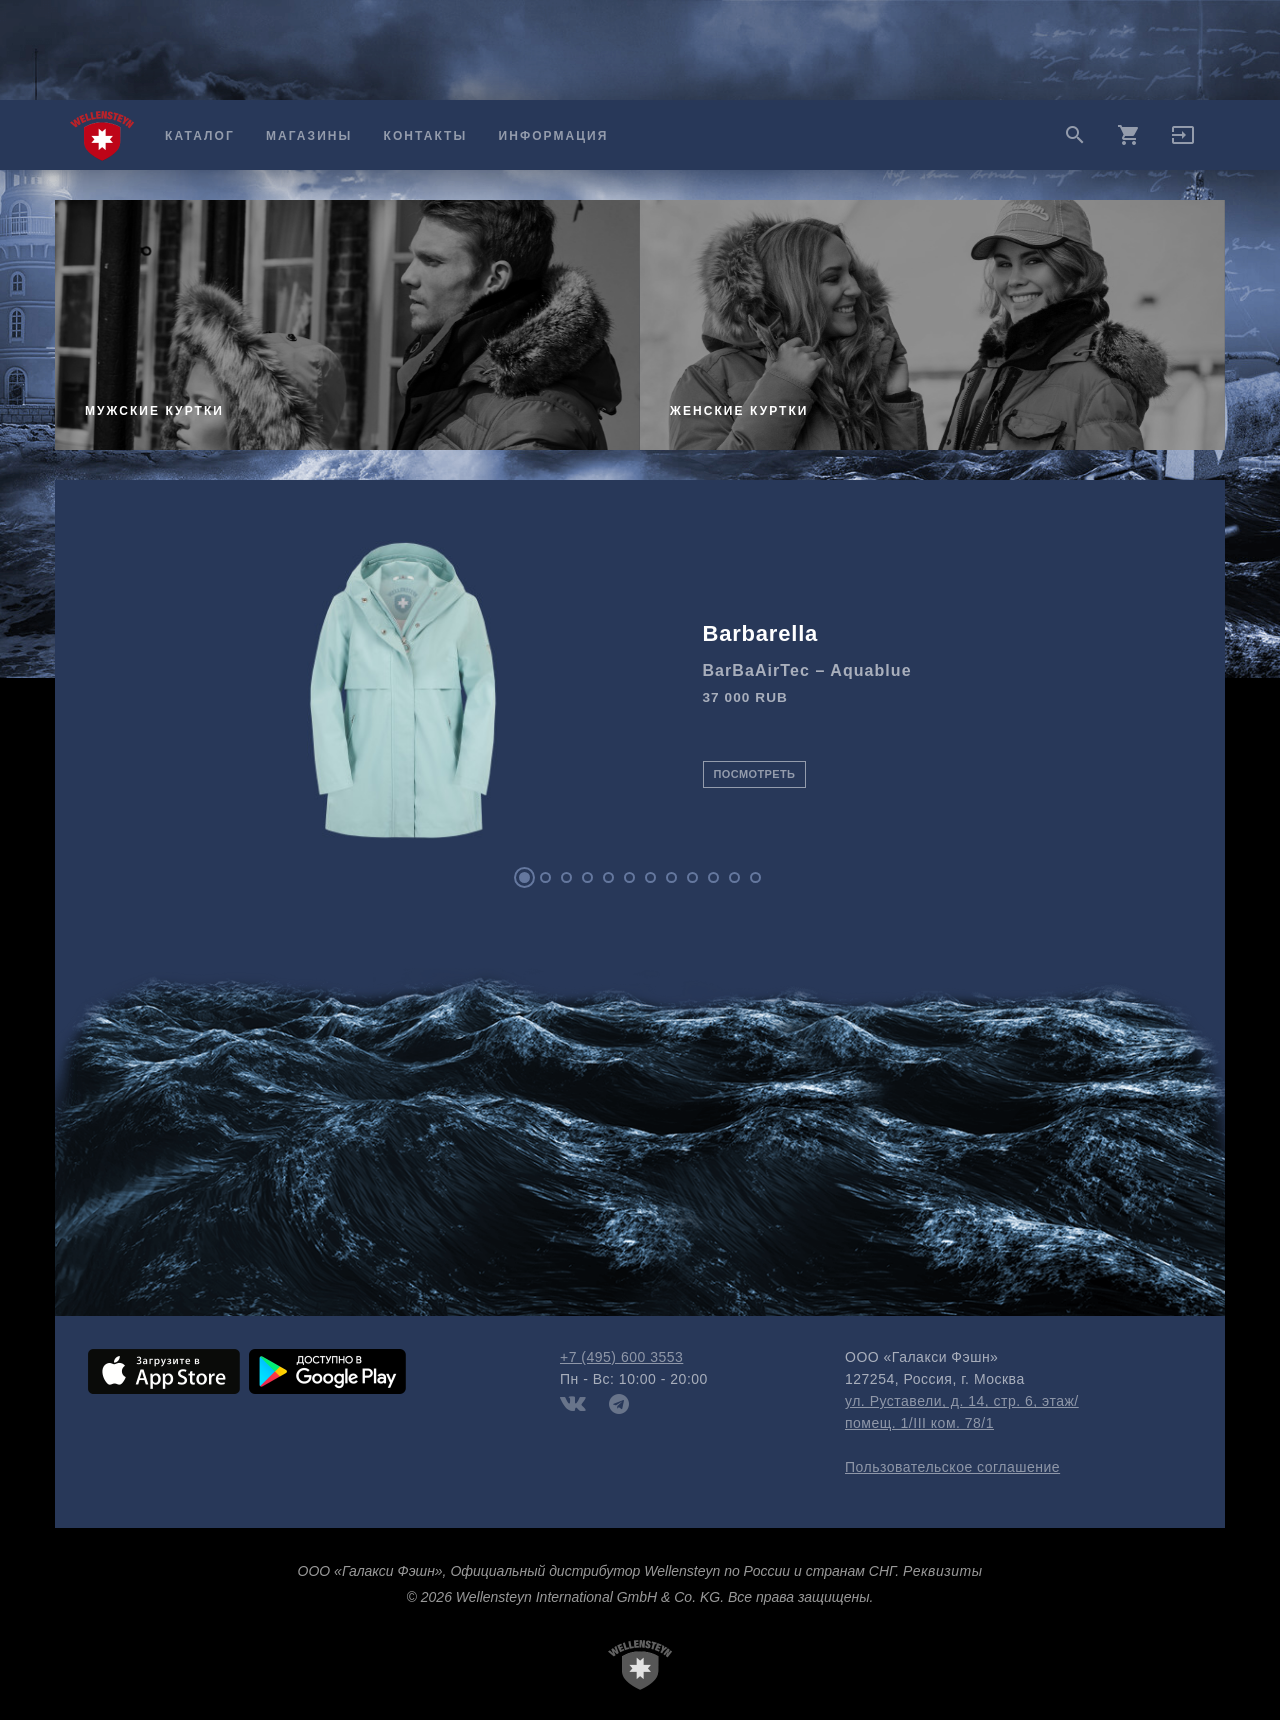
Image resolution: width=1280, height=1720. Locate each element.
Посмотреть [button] (755, 774)
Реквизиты (942, 1571)
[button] (1183, 142)
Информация (554, 136)
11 (734, 877)
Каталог (200, 136)
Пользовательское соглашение (952, 1467)
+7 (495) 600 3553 (621, 1357)
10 (713, 877)
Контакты (426, 136)
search (1075, 135)
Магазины (309, 136)
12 (755, 877)
